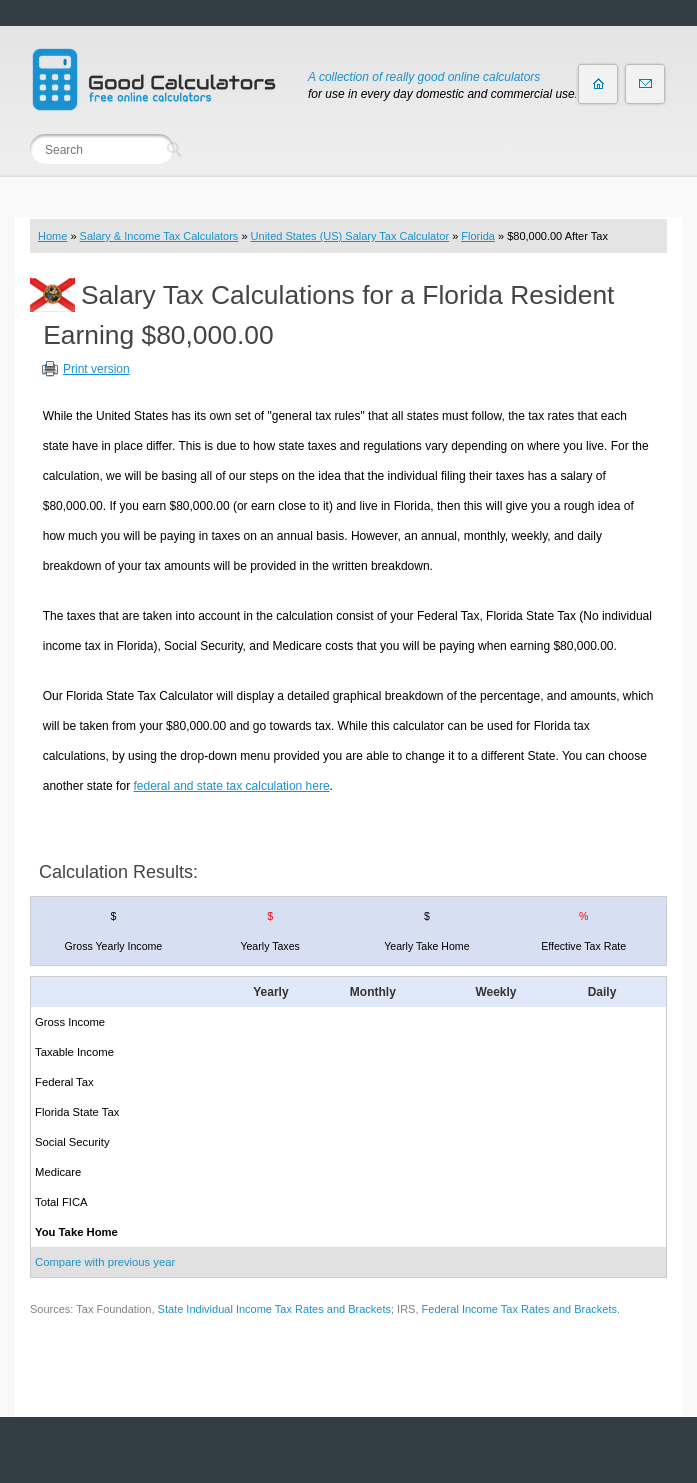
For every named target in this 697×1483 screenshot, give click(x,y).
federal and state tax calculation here (231, 786)
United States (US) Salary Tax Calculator (350, 236)
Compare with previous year (105, 1262)
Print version (96, 369)
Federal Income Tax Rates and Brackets (519, 1309)
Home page (598, 84)
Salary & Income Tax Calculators (159, 236)
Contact (645, 84)
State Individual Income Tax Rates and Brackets (274, 1309)
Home (52, 236)
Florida (478, 236)
